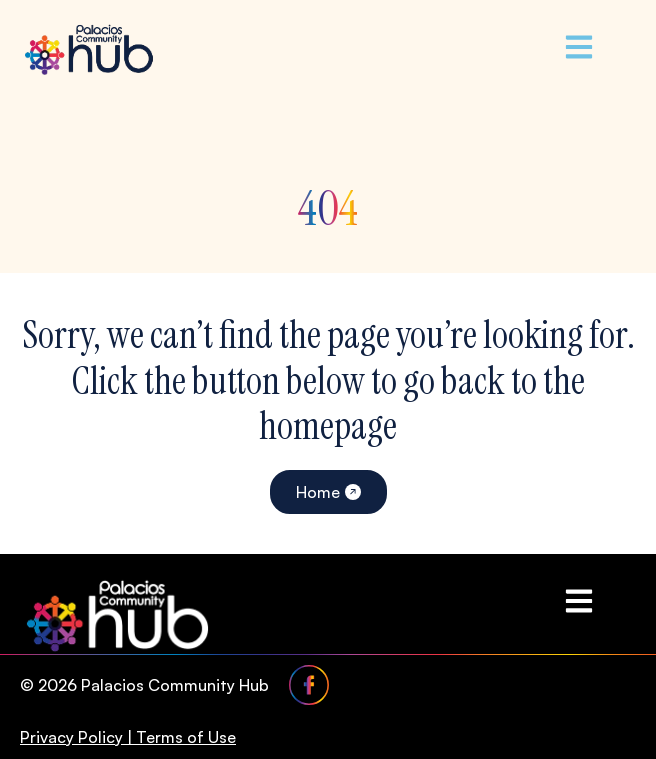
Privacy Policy (71, 737)
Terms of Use (186, 737)
